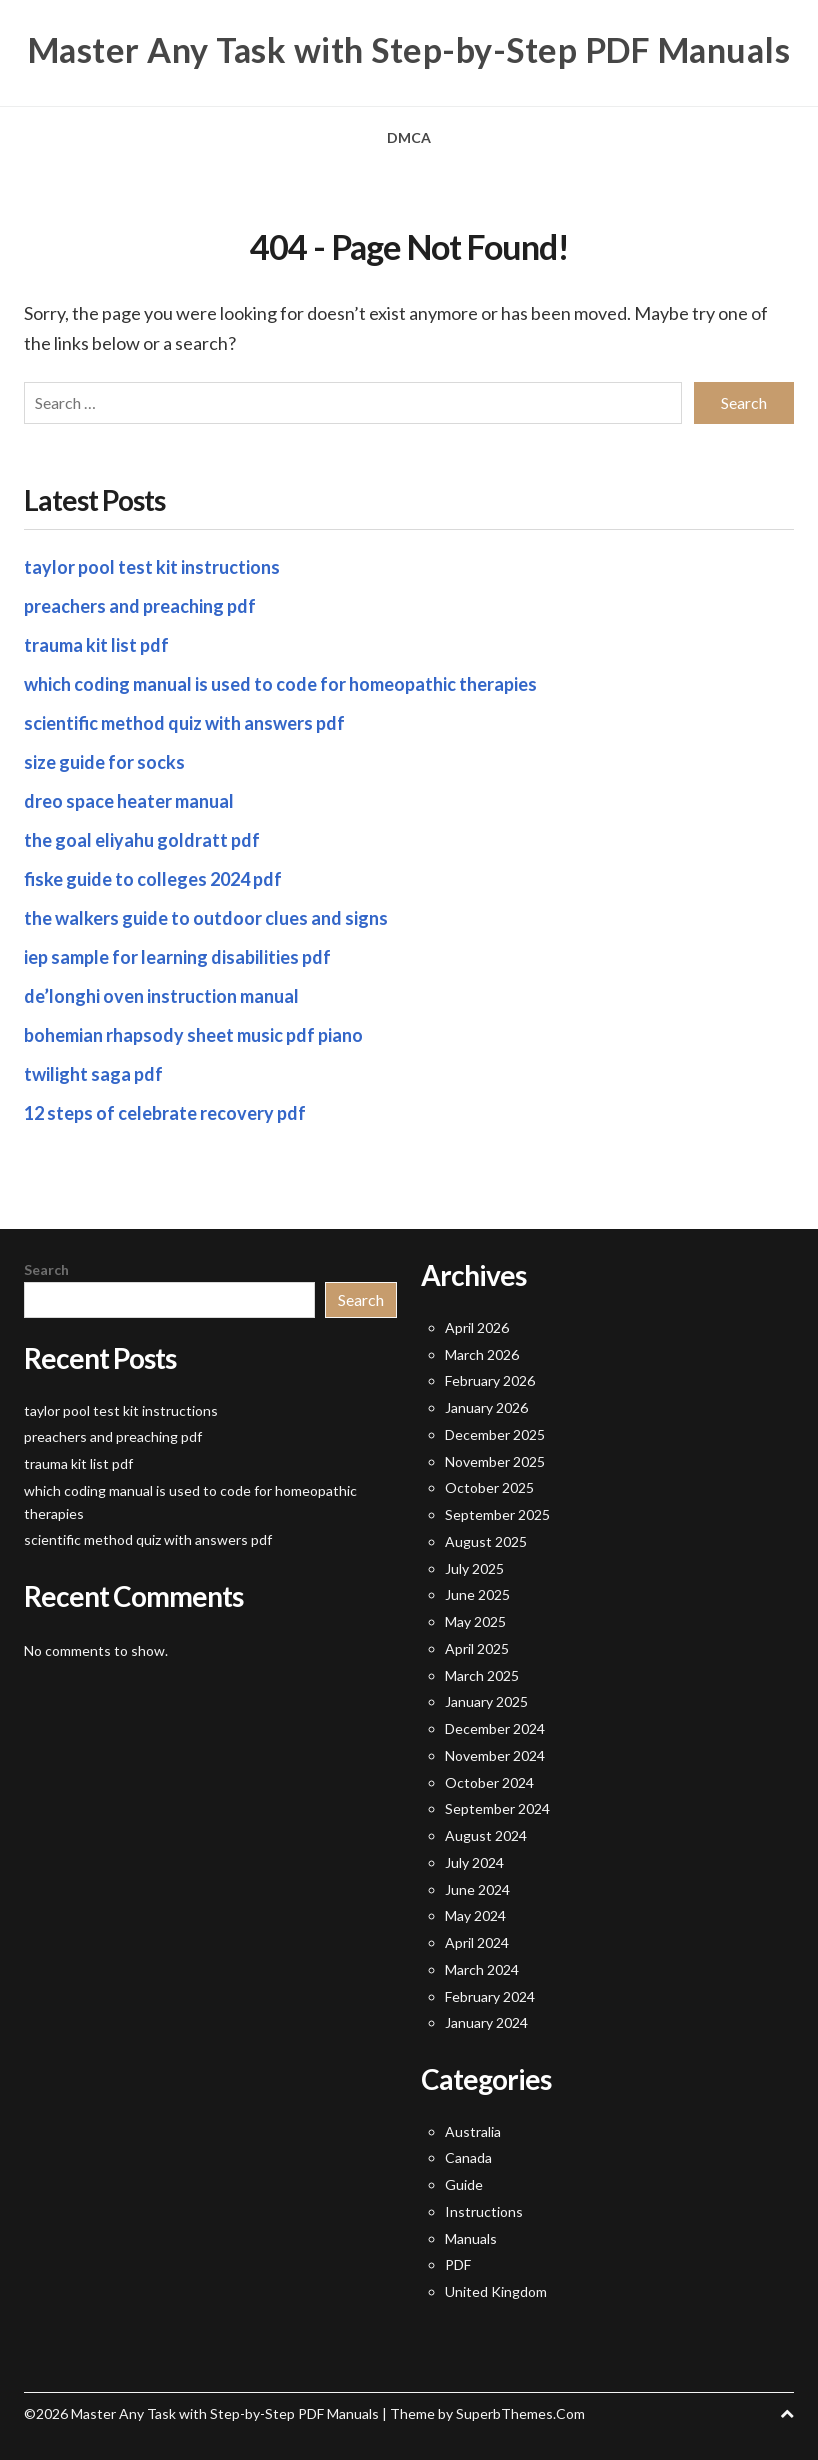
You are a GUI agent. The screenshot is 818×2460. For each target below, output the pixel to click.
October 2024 (489, 1782)
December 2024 (495, 1728)
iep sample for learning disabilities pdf (177, 957)
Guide (464, 2184)
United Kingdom (496, 2291)
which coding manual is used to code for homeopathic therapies (280, 684)
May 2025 (475, 1621)
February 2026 (490, 1380)
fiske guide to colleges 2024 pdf (153, 879)
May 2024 (475, 1915)
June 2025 (477, 1594)
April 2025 (477, 1648)
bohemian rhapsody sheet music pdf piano (193, 1035)
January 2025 (486, 1701)
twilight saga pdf (93, 1074)
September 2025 (497, 1514)
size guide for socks (104, 762)
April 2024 (477, 1942)
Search (46, 1269)
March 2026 (482, 1354)
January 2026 (486, 1407)
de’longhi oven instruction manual (161, 996)
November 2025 (495, 1461)
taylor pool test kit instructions (152, 567)
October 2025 (489, 1487)
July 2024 (474, 1862)
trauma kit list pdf (96, 645)
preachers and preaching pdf (140, 606)
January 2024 (486, 2022)
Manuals (471, 2238)
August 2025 (486, 1541)
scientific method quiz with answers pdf (184, 723)
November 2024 (495, 1755)
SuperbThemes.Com (520, 2413)
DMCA (409, 137)
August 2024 (486, 1835)
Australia (473, 2131)
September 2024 (497, 1808)
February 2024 (490, 1996)
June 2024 (477, 1889)
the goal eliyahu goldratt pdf (142, 840)
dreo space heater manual (129, 801)
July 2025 (474, 1568)
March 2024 (482, 1969)
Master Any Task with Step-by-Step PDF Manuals (409, 50)
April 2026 (477, 1327)
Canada (468, 2157)
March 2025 (482, 1675)
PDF (458, 2264)
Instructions (484, 2211)
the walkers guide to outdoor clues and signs (206, 918)
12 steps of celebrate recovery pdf (165, 1113)
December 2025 (495, 1434)
